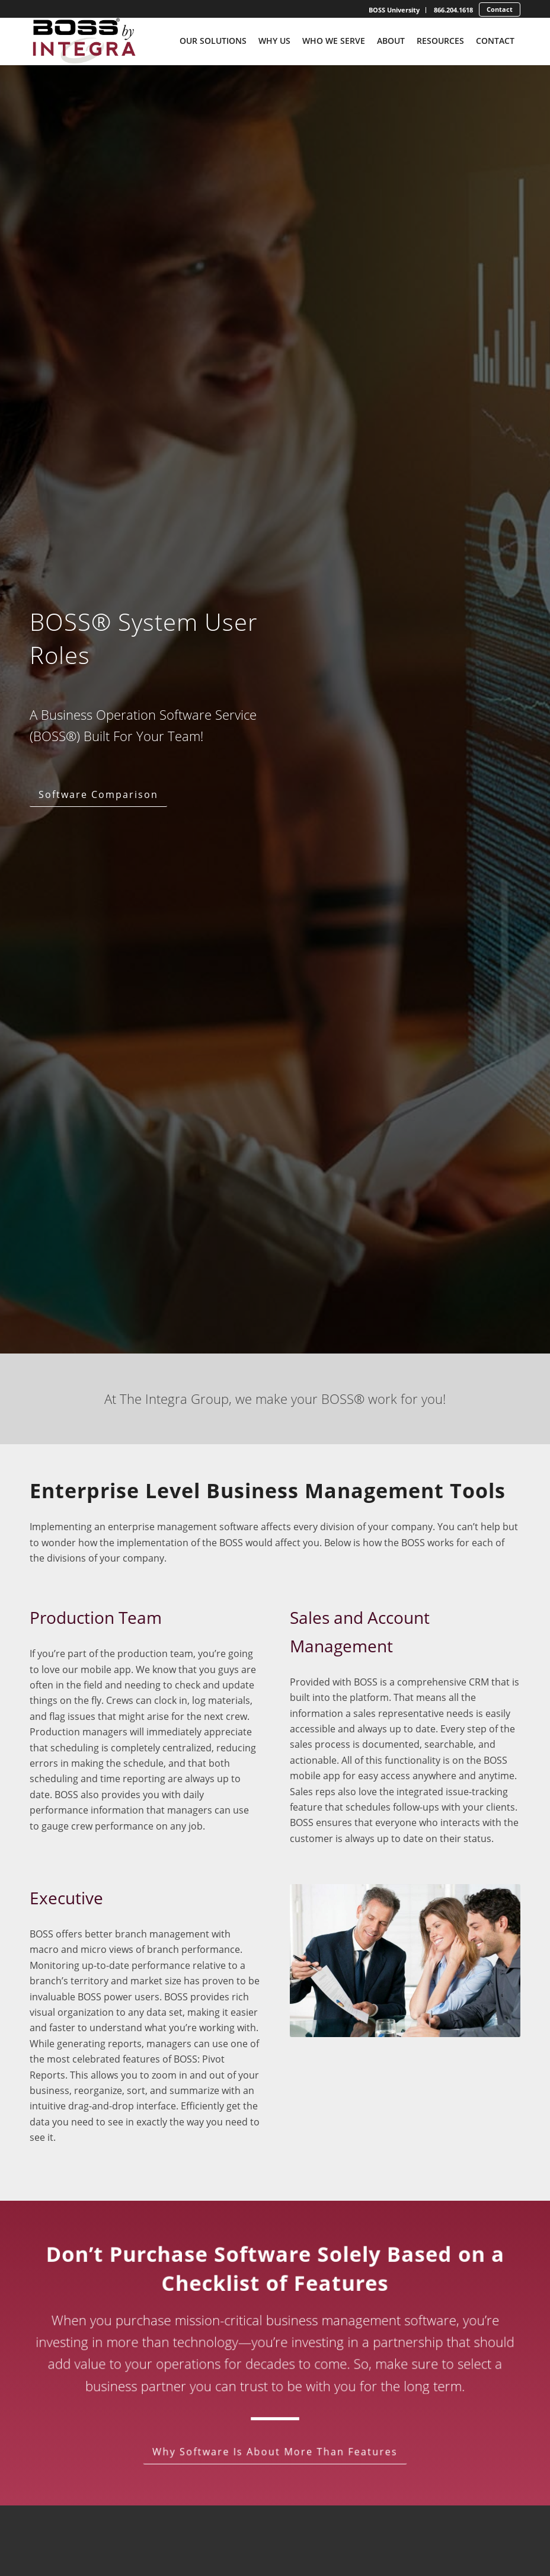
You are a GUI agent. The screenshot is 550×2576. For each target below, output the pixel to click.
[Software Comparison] (99, 795)
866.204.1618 (453, 9)
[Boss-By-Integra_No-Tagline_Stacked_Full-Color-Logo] (83, 41)
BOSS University (394, 9)
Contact (500, 9)
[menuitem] (394, 10)
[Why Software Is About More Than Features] (274, 2451)
